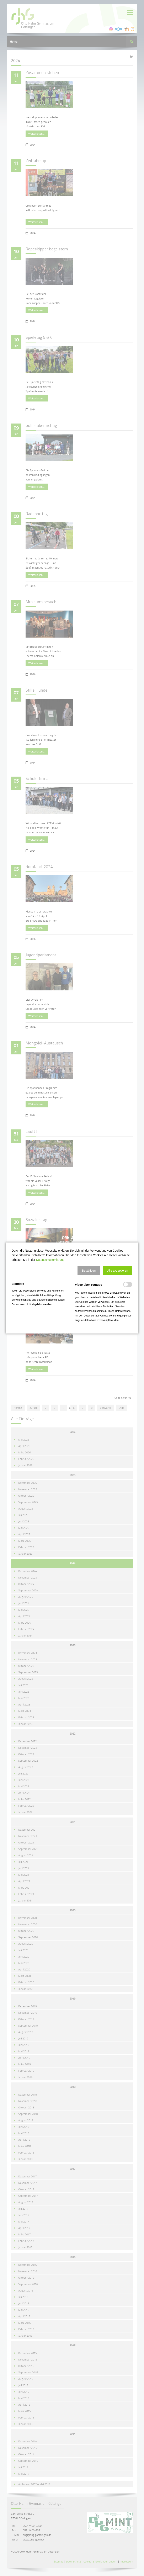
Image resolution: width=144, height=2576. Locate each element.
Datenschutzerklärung (50, 1259)
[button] (89, 1270)
